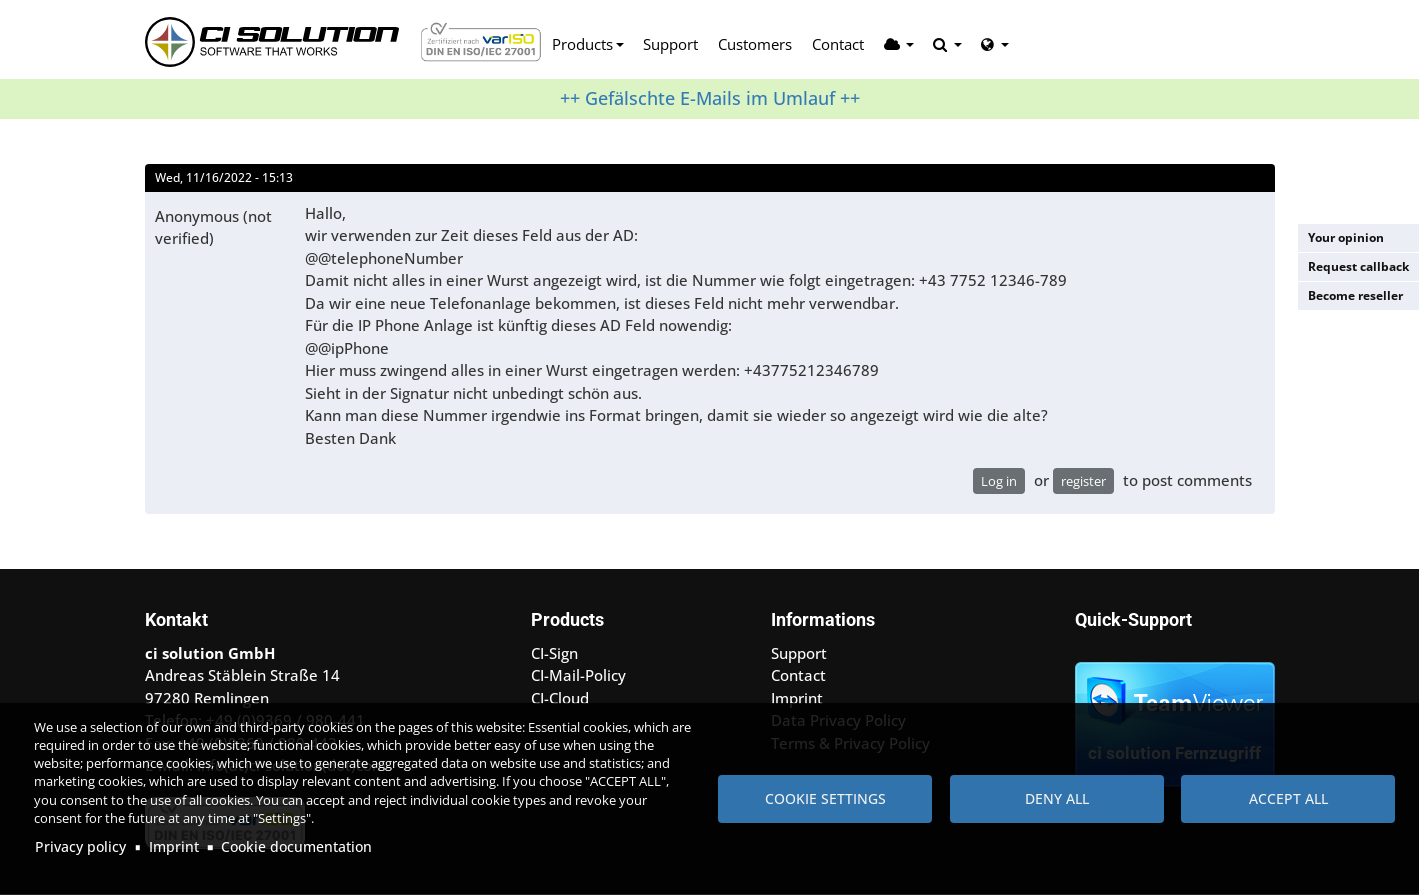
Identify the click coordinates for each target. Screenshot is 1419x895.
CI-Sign (554, 653)
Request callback (1358, 266)
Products (582, 44)
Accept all (1288, 798)
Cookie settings (825, 798)
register (1083, 481)
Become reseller (1355, 295)
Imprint (174, 846)
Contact (838, 44)
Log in (999, 481)
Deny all (1057, 798)
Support (670, 44)
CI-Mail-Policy (578, 675)
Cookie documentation (296, 846)
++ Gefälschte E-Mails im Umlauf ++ (710, 98)
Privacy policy (80, 846)
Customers (755, 44)
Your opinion (1346, 237)
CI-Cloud (560, 698)
